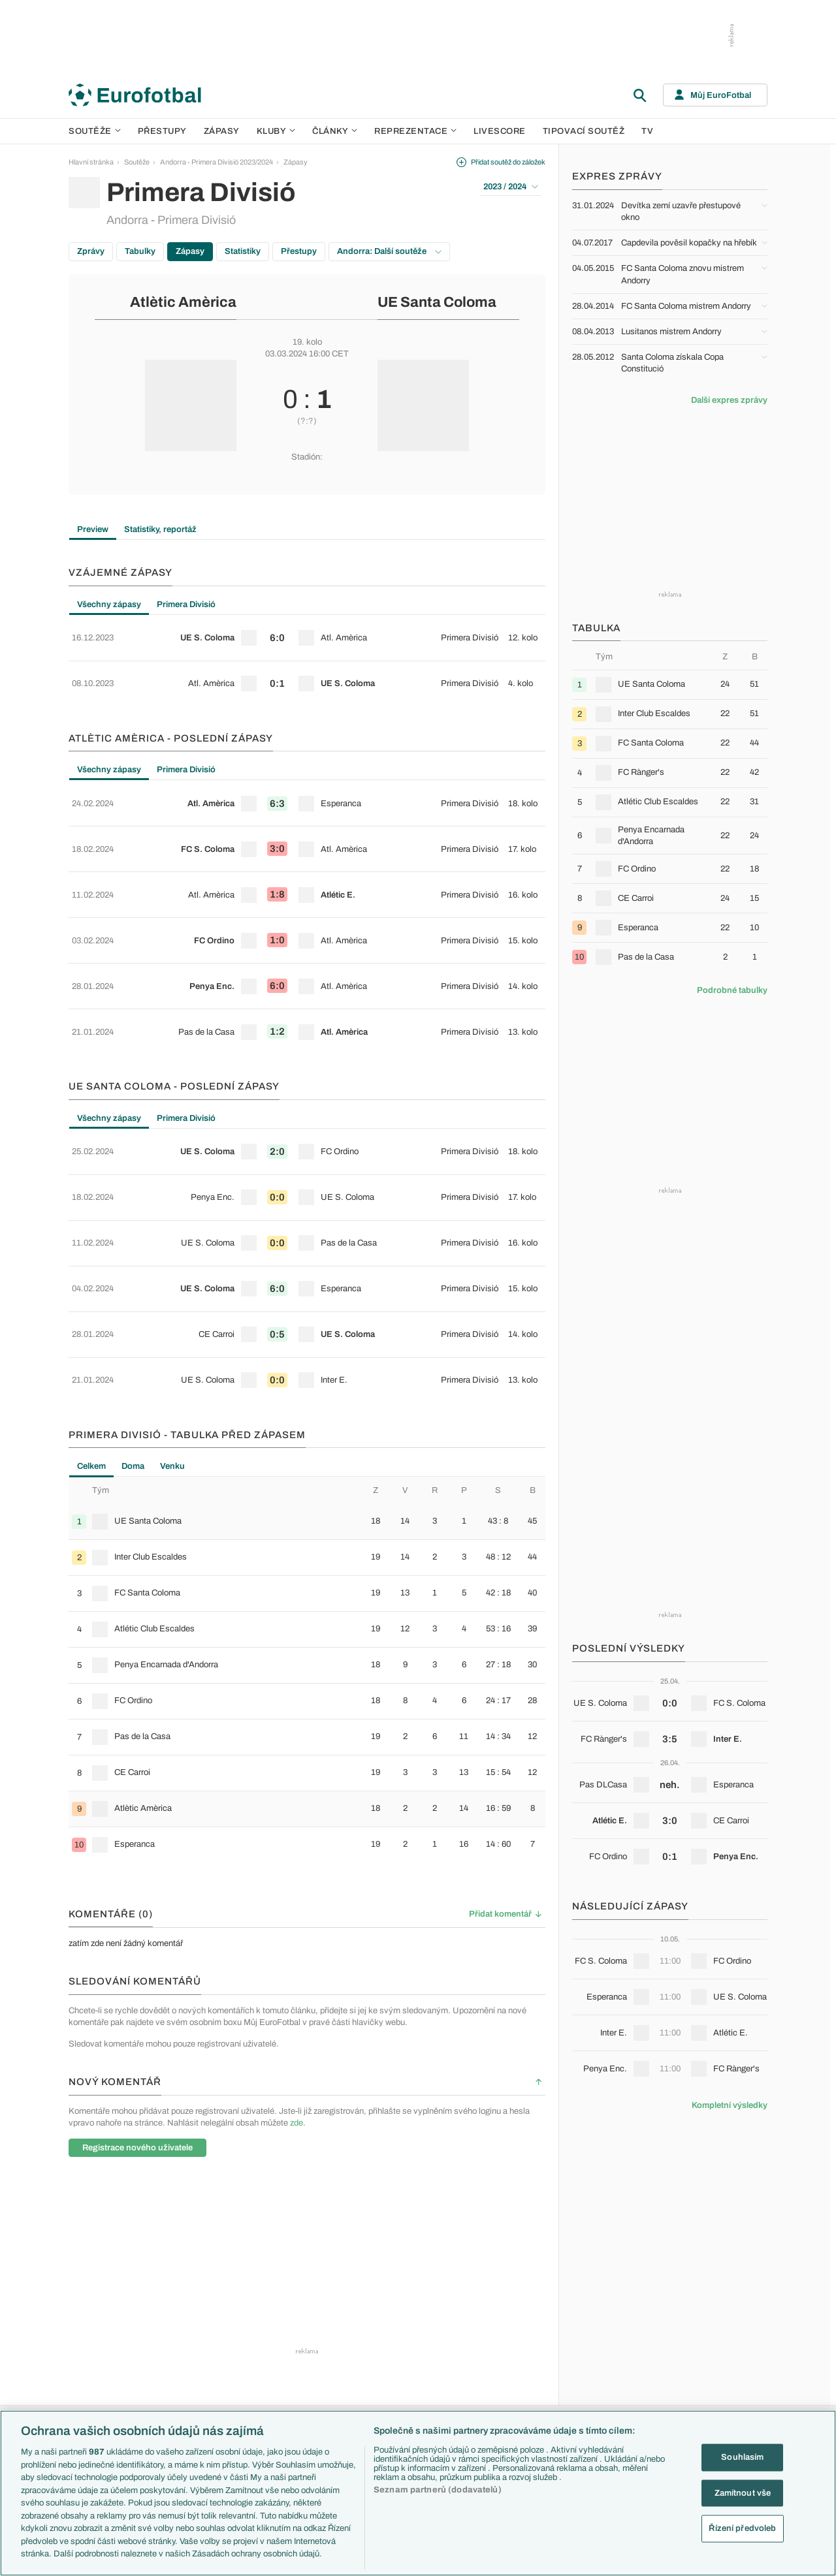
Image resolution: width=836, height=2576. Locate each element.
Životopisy (508, 2377)
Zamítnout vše (743, 2492)
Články (503, 2293)
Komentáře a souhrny (525, 2335)
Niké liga (191, 2391)
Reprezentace (415, 131)
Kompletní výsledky (729, 2105)
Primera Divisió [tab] (186, 604)
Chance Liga (197, 2377)
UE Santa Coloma (437, 302)
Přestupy (162, 131)
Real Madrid (406, 2405)
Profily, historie (515, 2391)
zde (296, 1986)
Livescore (500, 131)
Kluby (276, 131)
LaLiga (188, 2321)
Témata (294, 2293)
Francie (608, 2349)
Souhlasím (742, 2457)
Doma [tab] (132, 1329)
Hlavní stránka (91, 162)
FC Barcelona (409, 2391)
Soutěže (95, 131)
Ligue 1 (189, 2363)
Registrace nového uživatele (137, 2011)
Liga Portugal (198, 2405)
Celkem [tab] (91, 1329)
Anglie (606, 2335)
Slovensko (613, 2321)
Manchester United (417, 2335)
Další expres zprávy (729, 400)
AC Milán (401, 2349)
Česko (606, 2307)
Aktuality (505, 2307)
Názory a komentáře (523, 2349)
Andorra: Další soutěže (389, 251)
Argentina (611, 2405)
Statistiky (243, 251)
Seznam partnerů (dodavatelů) (438, 2489)
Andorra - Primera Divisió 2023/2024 (216, 162)
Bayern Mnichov (413, 2377)
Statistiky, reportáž (160, 529)
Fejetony (505, 2363)
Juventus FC (407, 2363)
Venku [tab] (172, 1329)
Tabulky (140, 251)
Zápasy (222, 131)
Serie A (189, 2335)
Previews (506, 2321)
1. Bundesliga (199, 2349)
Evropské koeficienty (316, 2335)
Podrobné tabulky (732, 990)
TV (647, 131)
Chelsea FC (406, 2321)
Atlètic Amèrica (183, 302)
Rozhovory (509, 2405)
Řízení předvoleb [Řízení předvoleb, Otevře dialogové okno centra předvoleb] (742, 2528)
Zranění (295, 2377)
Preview (92, 529)
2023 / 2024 (510, 186)
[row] (307, 633)
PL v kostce (301, 2321)
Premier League (203, 2307)
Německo (611, 2377)
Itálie (603, 2363)
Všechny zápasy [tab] (109, 604)
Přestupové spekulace (318, 2363)
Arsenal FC (405, 2307)
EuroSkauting (304, 2307)
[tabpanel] (307, 651)
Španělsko (613, 2391)
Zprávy (90, 251)
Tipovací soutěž (584, 131)
